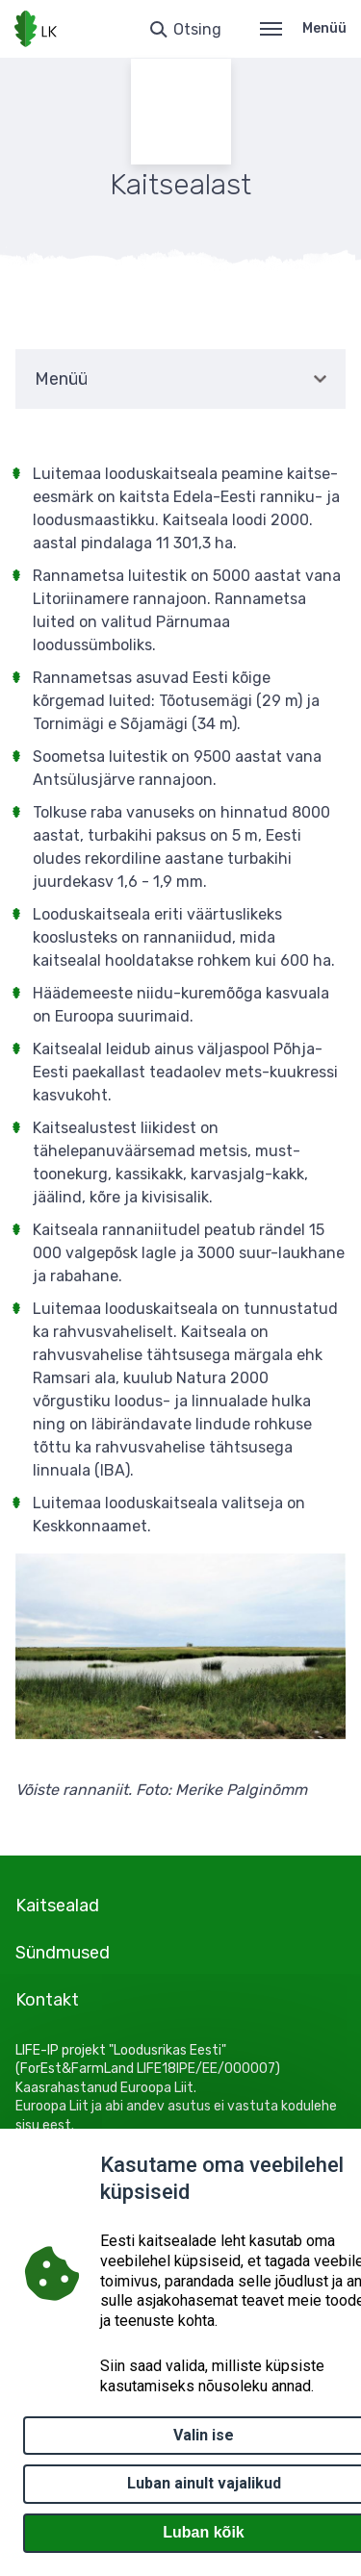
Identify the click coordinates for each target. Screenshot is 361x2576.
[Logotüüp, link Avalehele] (35, 29)
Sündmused (62, 1952)
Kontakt (47, 1999)
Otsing (197, 29)
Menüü (303, 28)
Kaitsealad (57, 1905)
